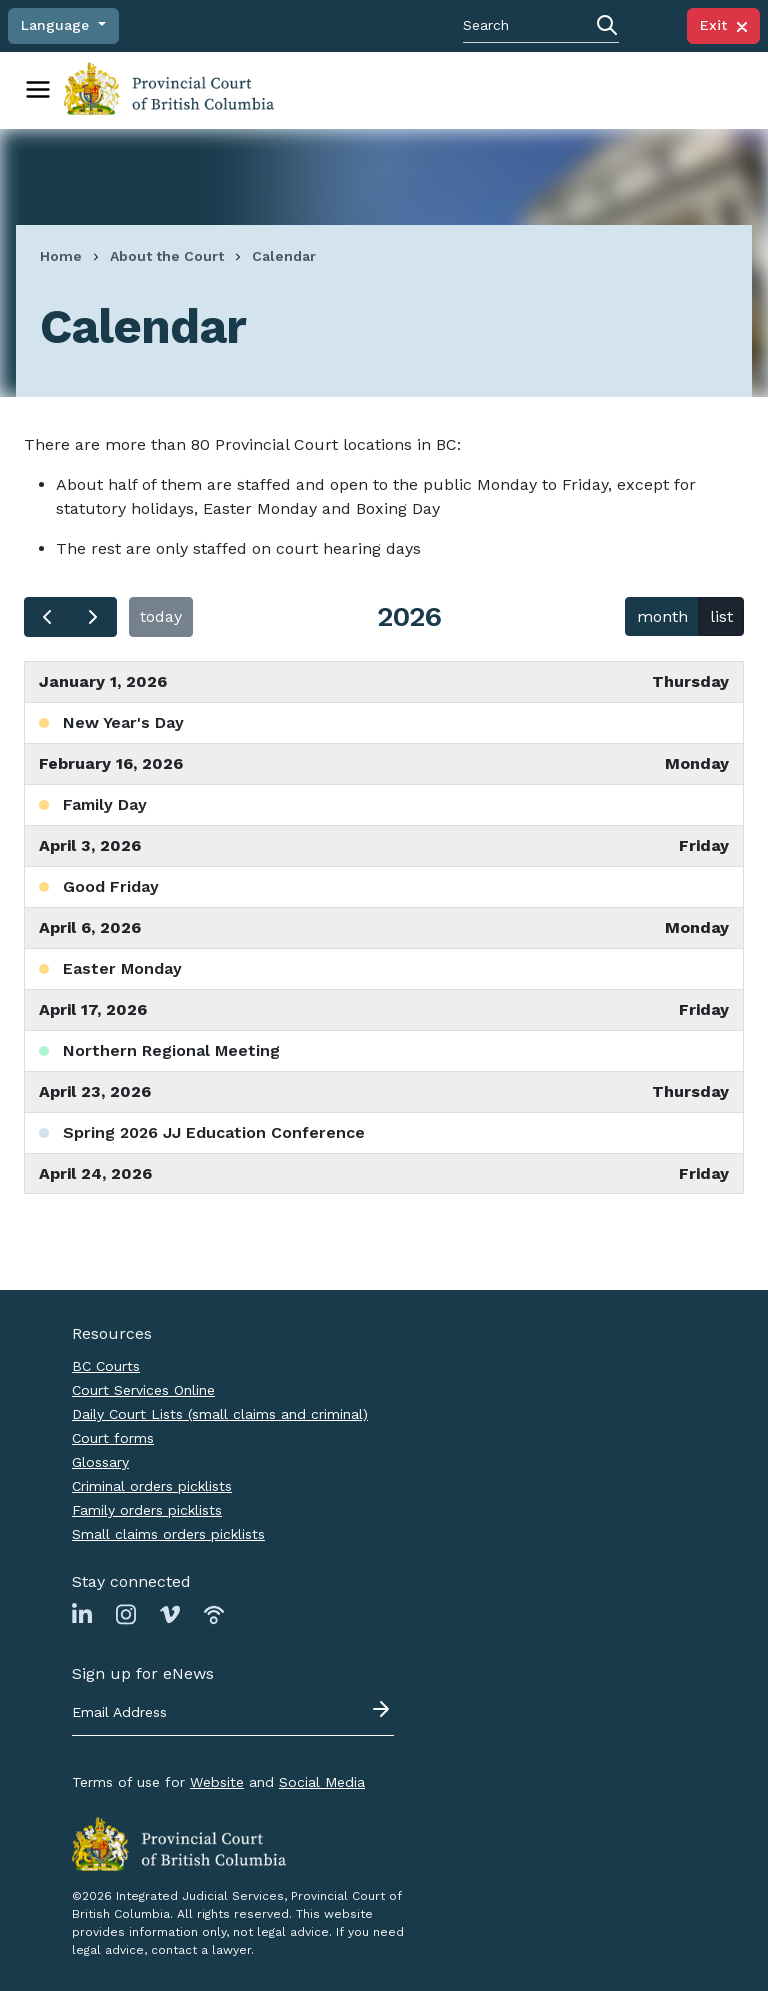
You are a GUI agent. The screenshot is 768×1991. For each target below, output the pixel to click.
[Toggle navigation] (38, 90)
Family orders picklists (147, 1510)
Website (217, 1782)
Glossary (100, 1462)
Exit (723, 25)
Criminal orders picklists (152, 1486)
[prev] (47, 617)
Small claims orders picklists (168, 1534)
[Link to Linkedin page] (82, 1614)
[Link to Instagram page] (126, 1614)
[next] (93, 617)
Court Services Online (143, 1390)
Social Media (322, 1782)
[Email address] (233, 1713)
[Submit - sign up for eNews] (383, 1709)
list (721, 616)
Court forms (113, 1438)
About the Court (167, 256)
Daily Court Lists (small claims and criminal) (220, 1414)
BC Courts (106, 1366)
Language (57, 25)
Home (61, 256)
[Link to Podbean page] (214, 1614)
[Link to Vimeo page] (170, 1614)
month (662, 616)
